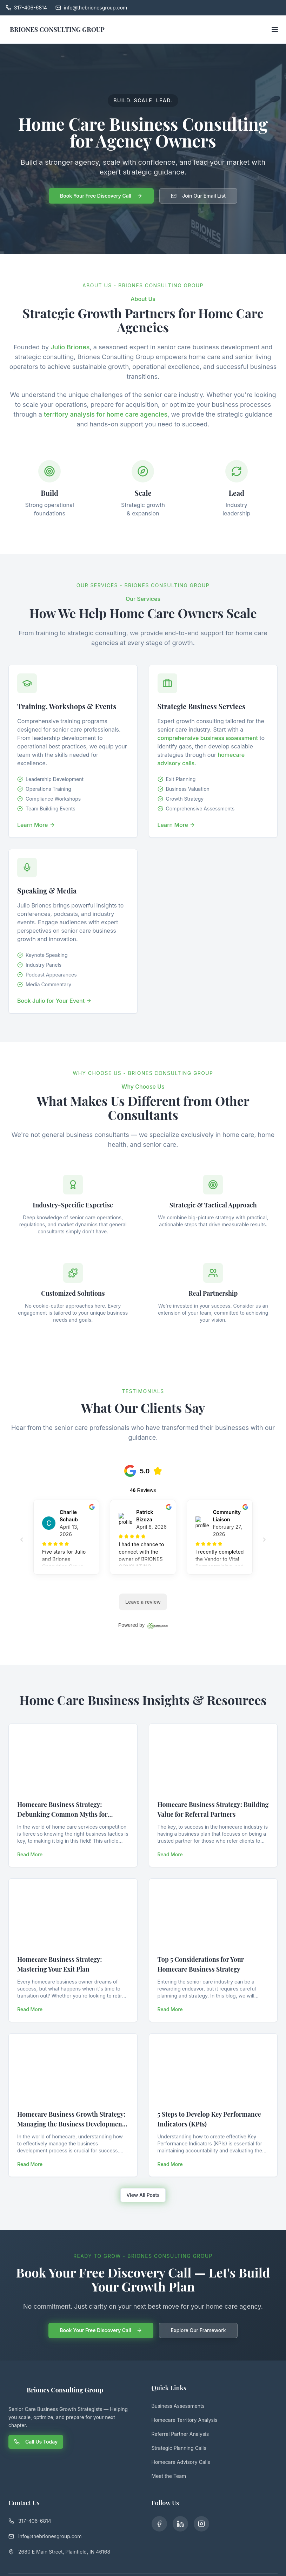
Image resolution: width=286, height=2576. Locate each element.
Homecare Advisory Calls (181, 2462)
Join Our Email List (198, 196)
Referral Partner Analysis (180, 2434)
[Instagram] (198, 2523)
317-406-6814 (29, 2521)
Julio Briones (70, 347)
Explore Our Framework (198, 2330)
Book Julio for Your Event (54, 1000)
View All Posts (143, 2195)
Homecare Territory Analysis (185, 2420)
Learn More (36, 824)
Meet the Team (169, 2476)
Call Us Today (36, 2442)
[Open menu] (274, 29)
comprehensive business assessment (208, 737)
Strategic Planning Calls (179, 2448)
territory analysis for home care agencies (105, 414)
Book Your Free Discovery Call (101, 196)
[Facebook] (159, 2523)
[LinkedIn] (178, 2523)
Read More (29, 1854)
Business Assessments (178, 2406)
